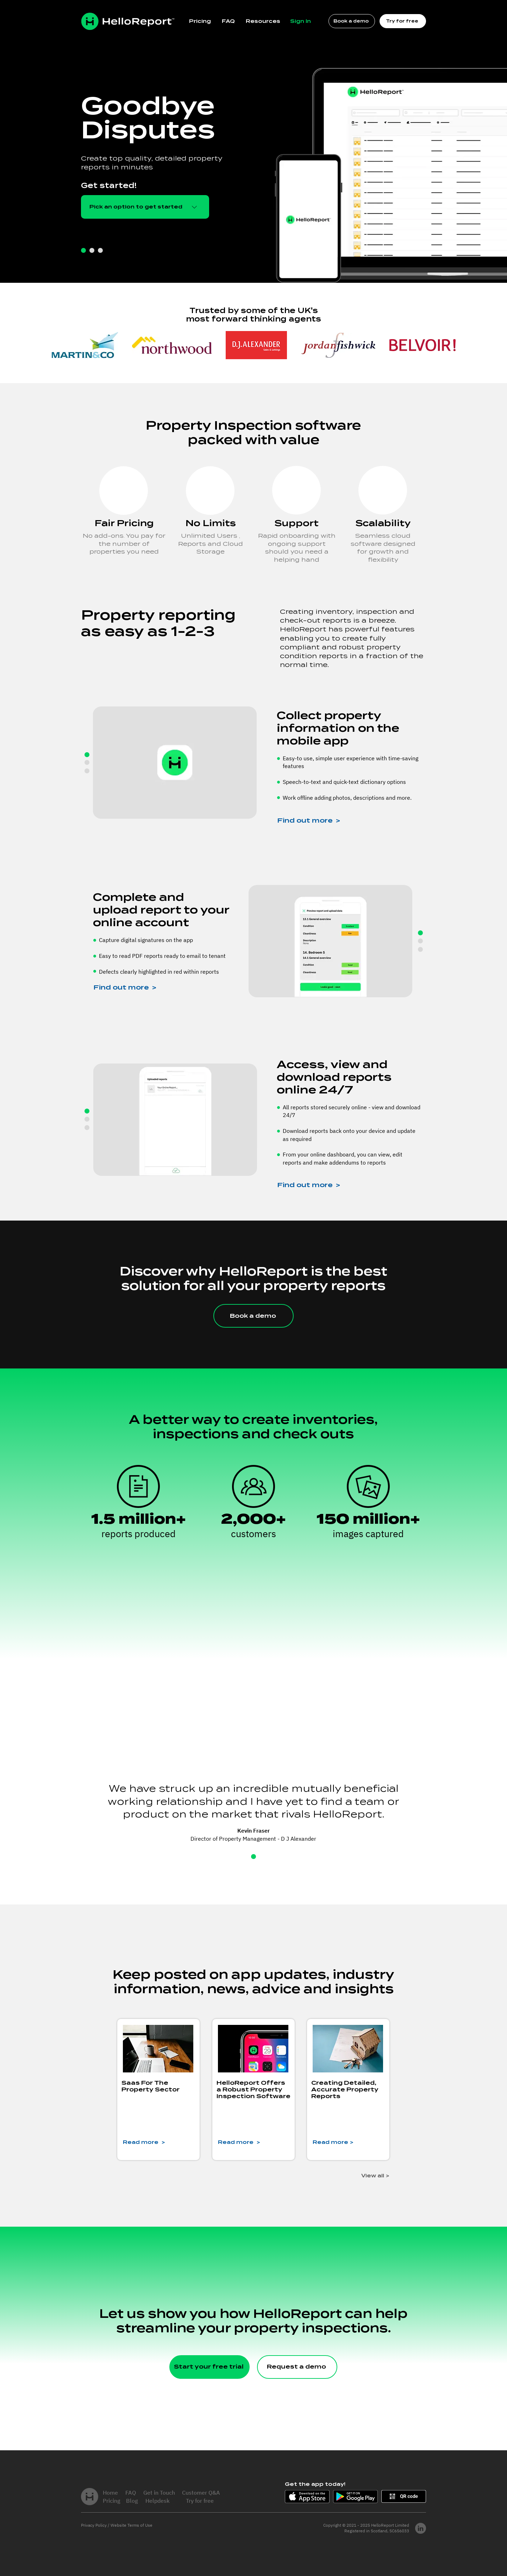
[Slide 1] (253, 1856)
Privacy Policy (94, 2525)
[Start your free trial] (209, 2367)
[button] (263, 21)
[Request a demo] (297, 2367)
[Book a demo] (351, 21)
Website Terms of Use (131, 2525)
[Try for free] (403, 21)
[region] (253, 1295)
